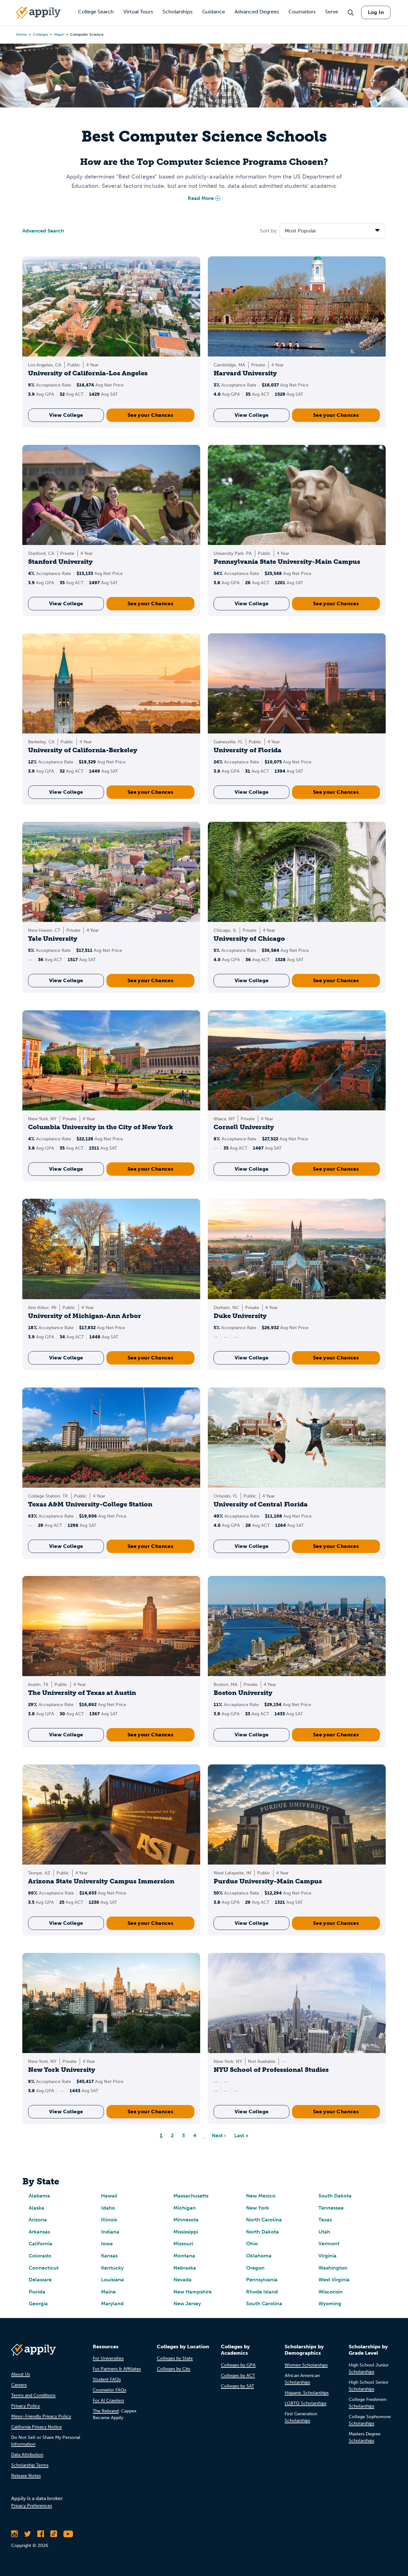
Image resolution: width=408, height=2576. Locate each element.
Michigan (184, 2208)
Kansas (109, 2256)
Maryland (112, 2303)
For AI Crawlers (108, 2400)
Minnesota (186, 2220)
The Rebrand (106, 2411)
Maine (108, 2292)
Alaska (36, 2208)
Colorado (40, 2256)
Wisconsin (330, 2292)
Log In (376, 12)
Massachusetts (190, 2196)
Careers (19, 2385)
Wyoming (329, 2303)
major (59, 34)
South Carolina (264, 2303)
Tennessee (331, 2208)
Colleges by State (175, 2358)
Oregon (255, 2268)
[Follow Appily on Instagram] (14, 2534)
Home (21, 34)
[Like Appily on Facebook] (40, 2534)
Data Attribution (27, 2454)
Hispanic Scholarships (307, 2393)
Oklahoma (259, 2256)
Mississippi (185, 2232)
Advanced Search (43, 231)
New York (257, 2208)
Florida (37, 2292)
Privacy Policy (25, 2406)
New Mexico (260, 2196)
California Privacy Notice (36, 2427)
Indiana (110, 2232)
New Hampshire (192, 2292)
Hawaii (109, 2196)
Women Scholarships (306, 2365)
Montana (184, 2256)
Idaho (108, 2208)
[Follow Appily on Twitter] (27, 2534)
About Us (20, 2374)
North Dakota (262, 2232)
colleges (40, 34)
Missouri (183, 2244)
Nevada (182, 2280)
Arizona (38, 2220)
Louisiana (112, 2280)
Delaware (40, 2280)
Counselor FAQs (109, 2390)
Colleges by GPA (238, 2365)
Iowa (107, 2244)
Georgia (38, 2303)
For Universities (108, 2358)
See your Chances (150, 415)
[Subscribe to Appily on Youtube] (68, 2534)
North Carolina (264, 2220)
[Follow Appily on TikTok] (53, 2534)
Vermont (328, 2244)
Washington (332, 2268)
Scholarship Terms (29, 2465)
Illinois (109, 2220)
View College (66, 415)
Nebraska (184, 2268)
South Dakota (335, 2196)
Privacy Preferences (31, 2505)
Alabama (39, 2196)
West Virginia (334, 2280)
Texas (325, 2220)
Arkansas (39, 2232)
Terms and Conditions (33, 2395)
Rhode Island (262, 2292)
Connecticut (44, 2268)
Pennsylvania (262, 2280)
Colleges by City (173, 2369)
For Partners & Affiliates (117, 2369)
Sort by (268, 231)
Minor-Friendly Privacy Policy (41, 2416)
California (40, 2244)
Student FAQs (107, 2379)
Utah (324, 2232)
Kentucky (112, 2268)
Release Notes (26, 2475)
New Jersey (187, 2303)
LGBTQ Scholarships (305, 2403)
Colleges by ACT (238, 2375)
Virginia (327, 2256)
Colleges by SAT (237, 2386)
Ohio (252, 2244)
